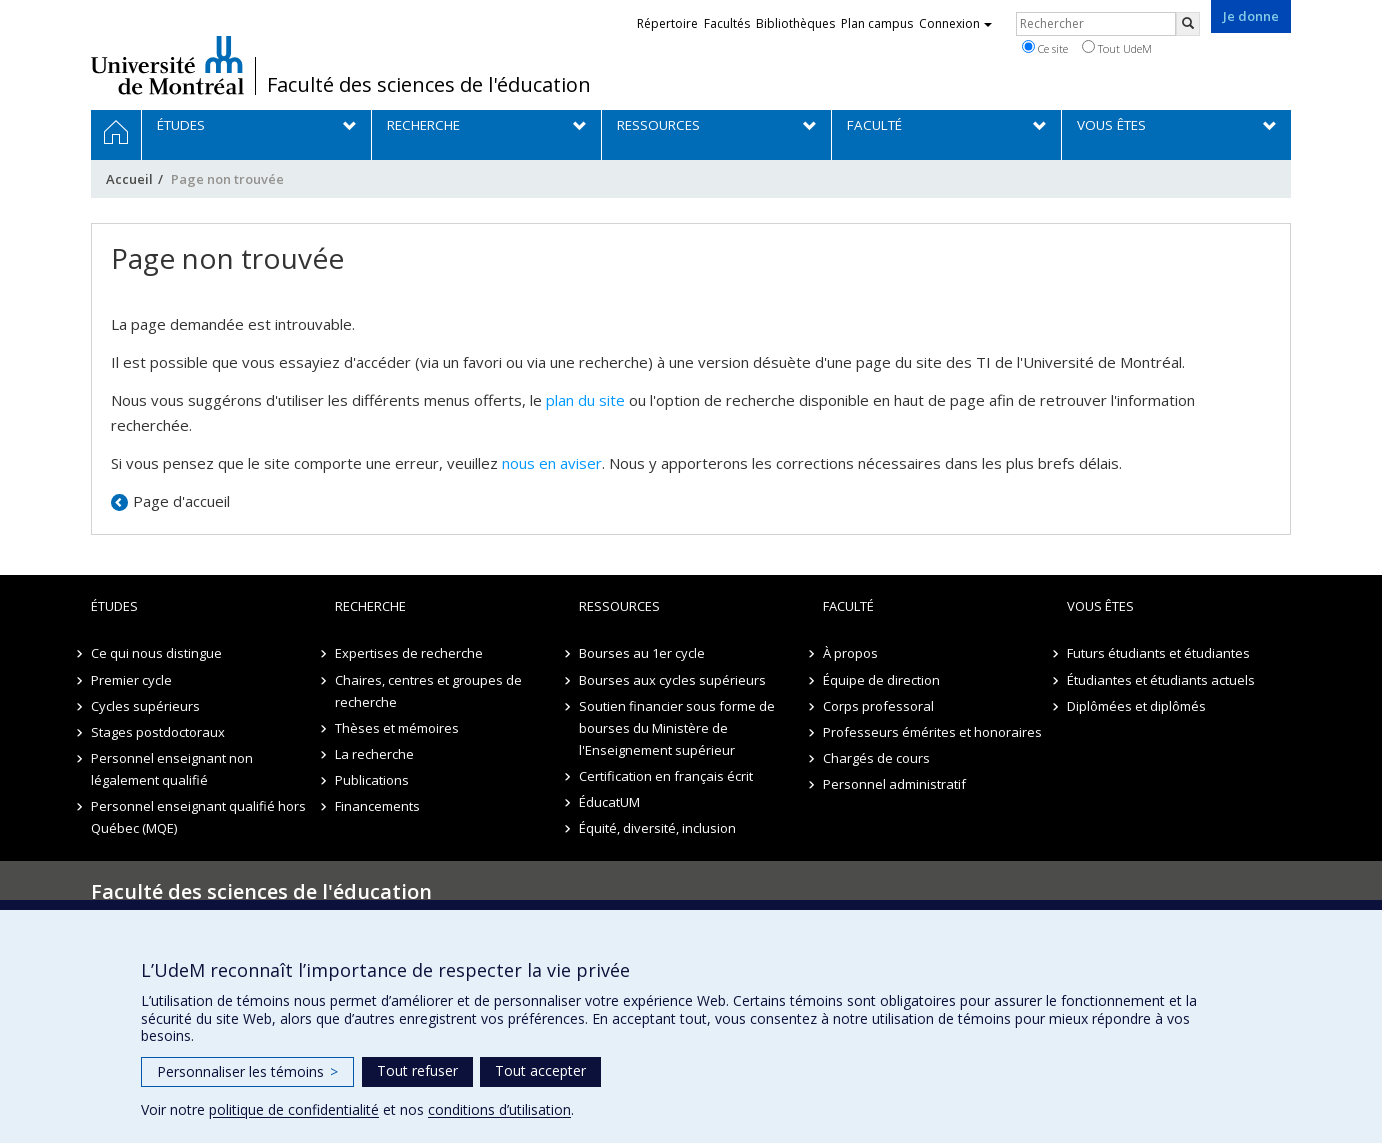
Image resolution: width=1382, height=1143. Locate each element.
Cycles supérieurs (145, 706)
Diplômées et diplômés (1136, 706)
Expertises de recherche (409, 653)
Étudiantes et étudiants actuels (1161, 680)
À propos (850, 653)
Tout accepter (540, 1070)
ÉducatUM (609, 802)
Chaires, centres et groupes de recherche (428, 691)
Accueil (129, 179)
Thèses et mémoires (397, 728)
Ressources (619, 606)
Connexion (955, 23)
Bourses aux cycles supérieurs (672, 680)
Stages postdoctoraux (158, 732)
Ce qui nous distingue (156, 653)
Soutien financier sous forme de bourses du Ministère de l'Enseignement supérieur (677, 728)
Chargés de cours (876, 758)
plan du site (585, 400)
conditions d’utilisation (499, 1109)
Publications (372, 780)
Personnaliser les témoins (247, 1071)
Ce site (1045, 48)
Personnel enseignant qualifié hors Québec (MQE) (198, 817)
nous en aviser (552, 463)
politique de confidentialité (294, 1109)
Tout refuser (417, 1070)
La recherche (374, 754)
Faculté (848, 606)
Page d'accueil (181, 501)
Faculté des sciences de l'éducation (429, 85)
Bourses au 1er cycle (642, 653)
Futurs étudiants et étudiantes (1158, 653)
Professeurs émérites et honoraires (932, 732)
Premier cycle (131, 680)
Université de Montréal (167, 65)
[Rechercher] (1188, 24)
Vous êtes (1100, 606)
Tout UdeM (1117, 48)
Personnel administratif (894, 784)
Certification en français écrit (666, 776)
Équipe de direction (881, 680)
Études (114, 606)
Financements (377, 806)
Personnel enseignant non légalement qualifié (172, 769)
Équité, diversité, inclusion (657, 828)
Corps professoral (878, 706)
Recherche (370, 606)
